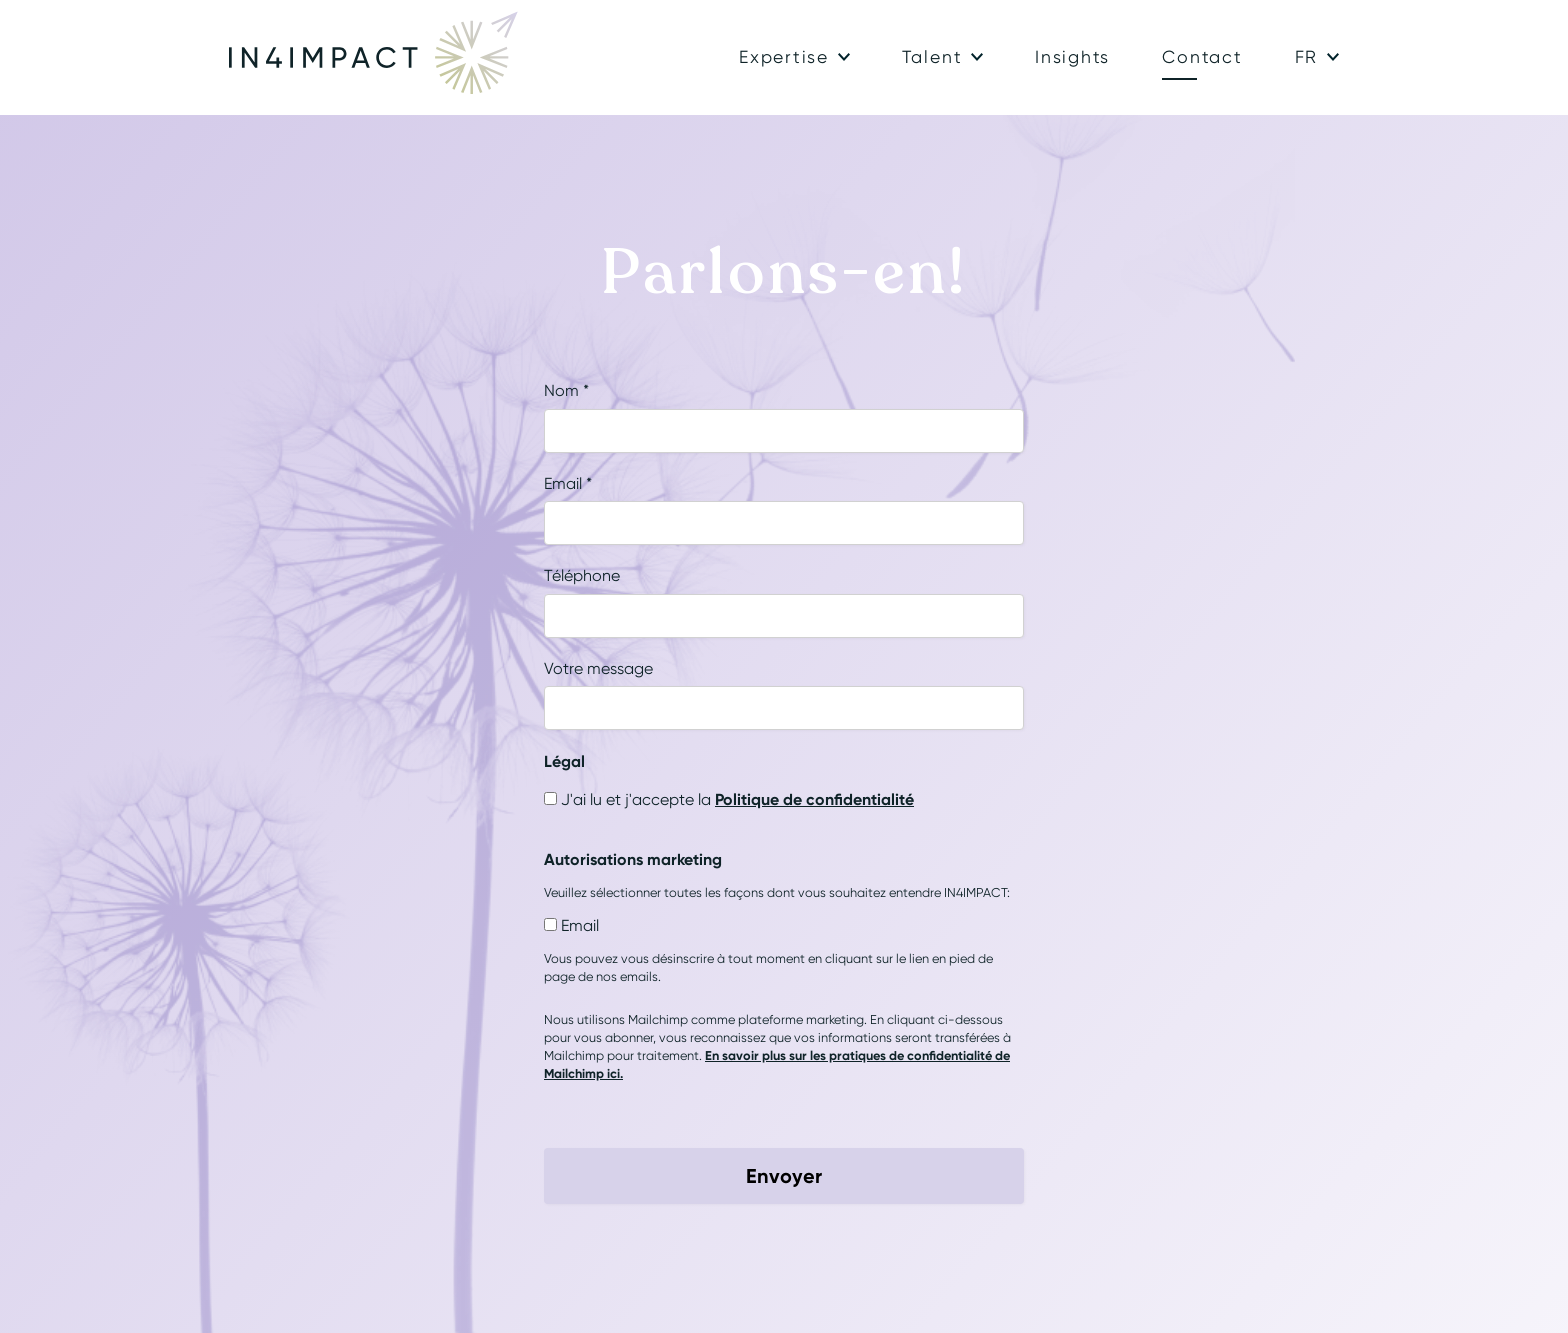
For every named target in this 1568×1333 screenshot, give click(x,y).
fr (1307, 56)
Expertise (784, 56)
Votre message (598, 668)
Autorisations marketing (633, 859)
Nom (566, 390)
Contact (1202, 56)
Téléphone (582, 575)
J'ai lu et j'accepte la (737, 799)
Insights (1072, 56)
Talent (932, 56)
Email (568, 483)
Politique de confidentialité (814, 799)
